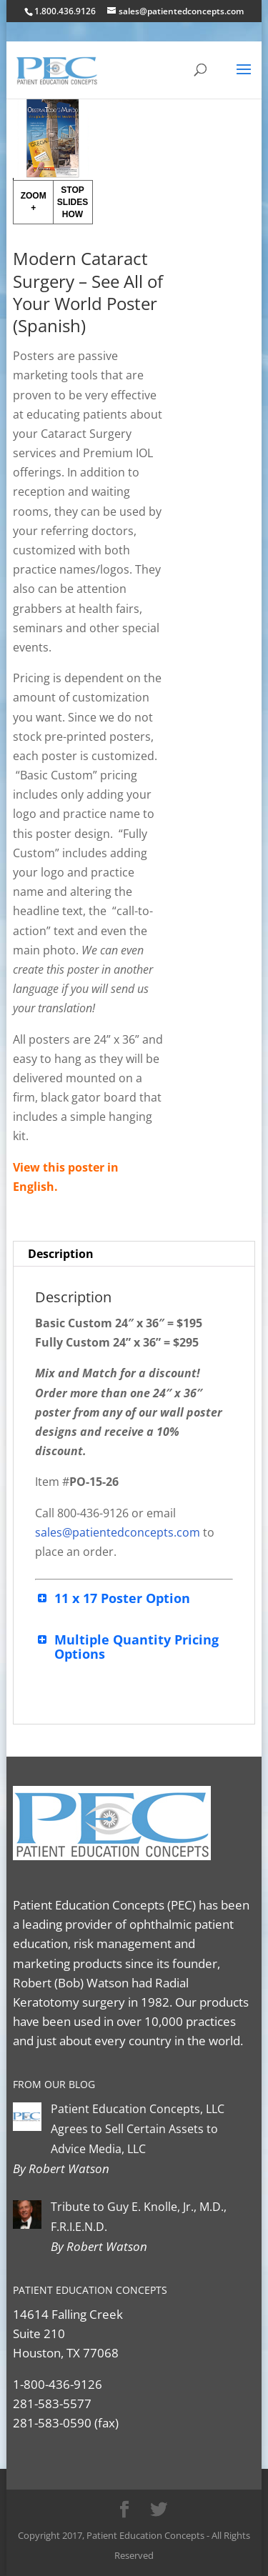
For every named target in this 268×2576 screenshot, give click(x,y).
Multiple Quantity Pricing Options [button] (127, 1646)
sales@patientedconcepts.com (117, 1532)
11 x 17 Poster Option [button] (112, 1598)
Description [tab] (61, 1254)
